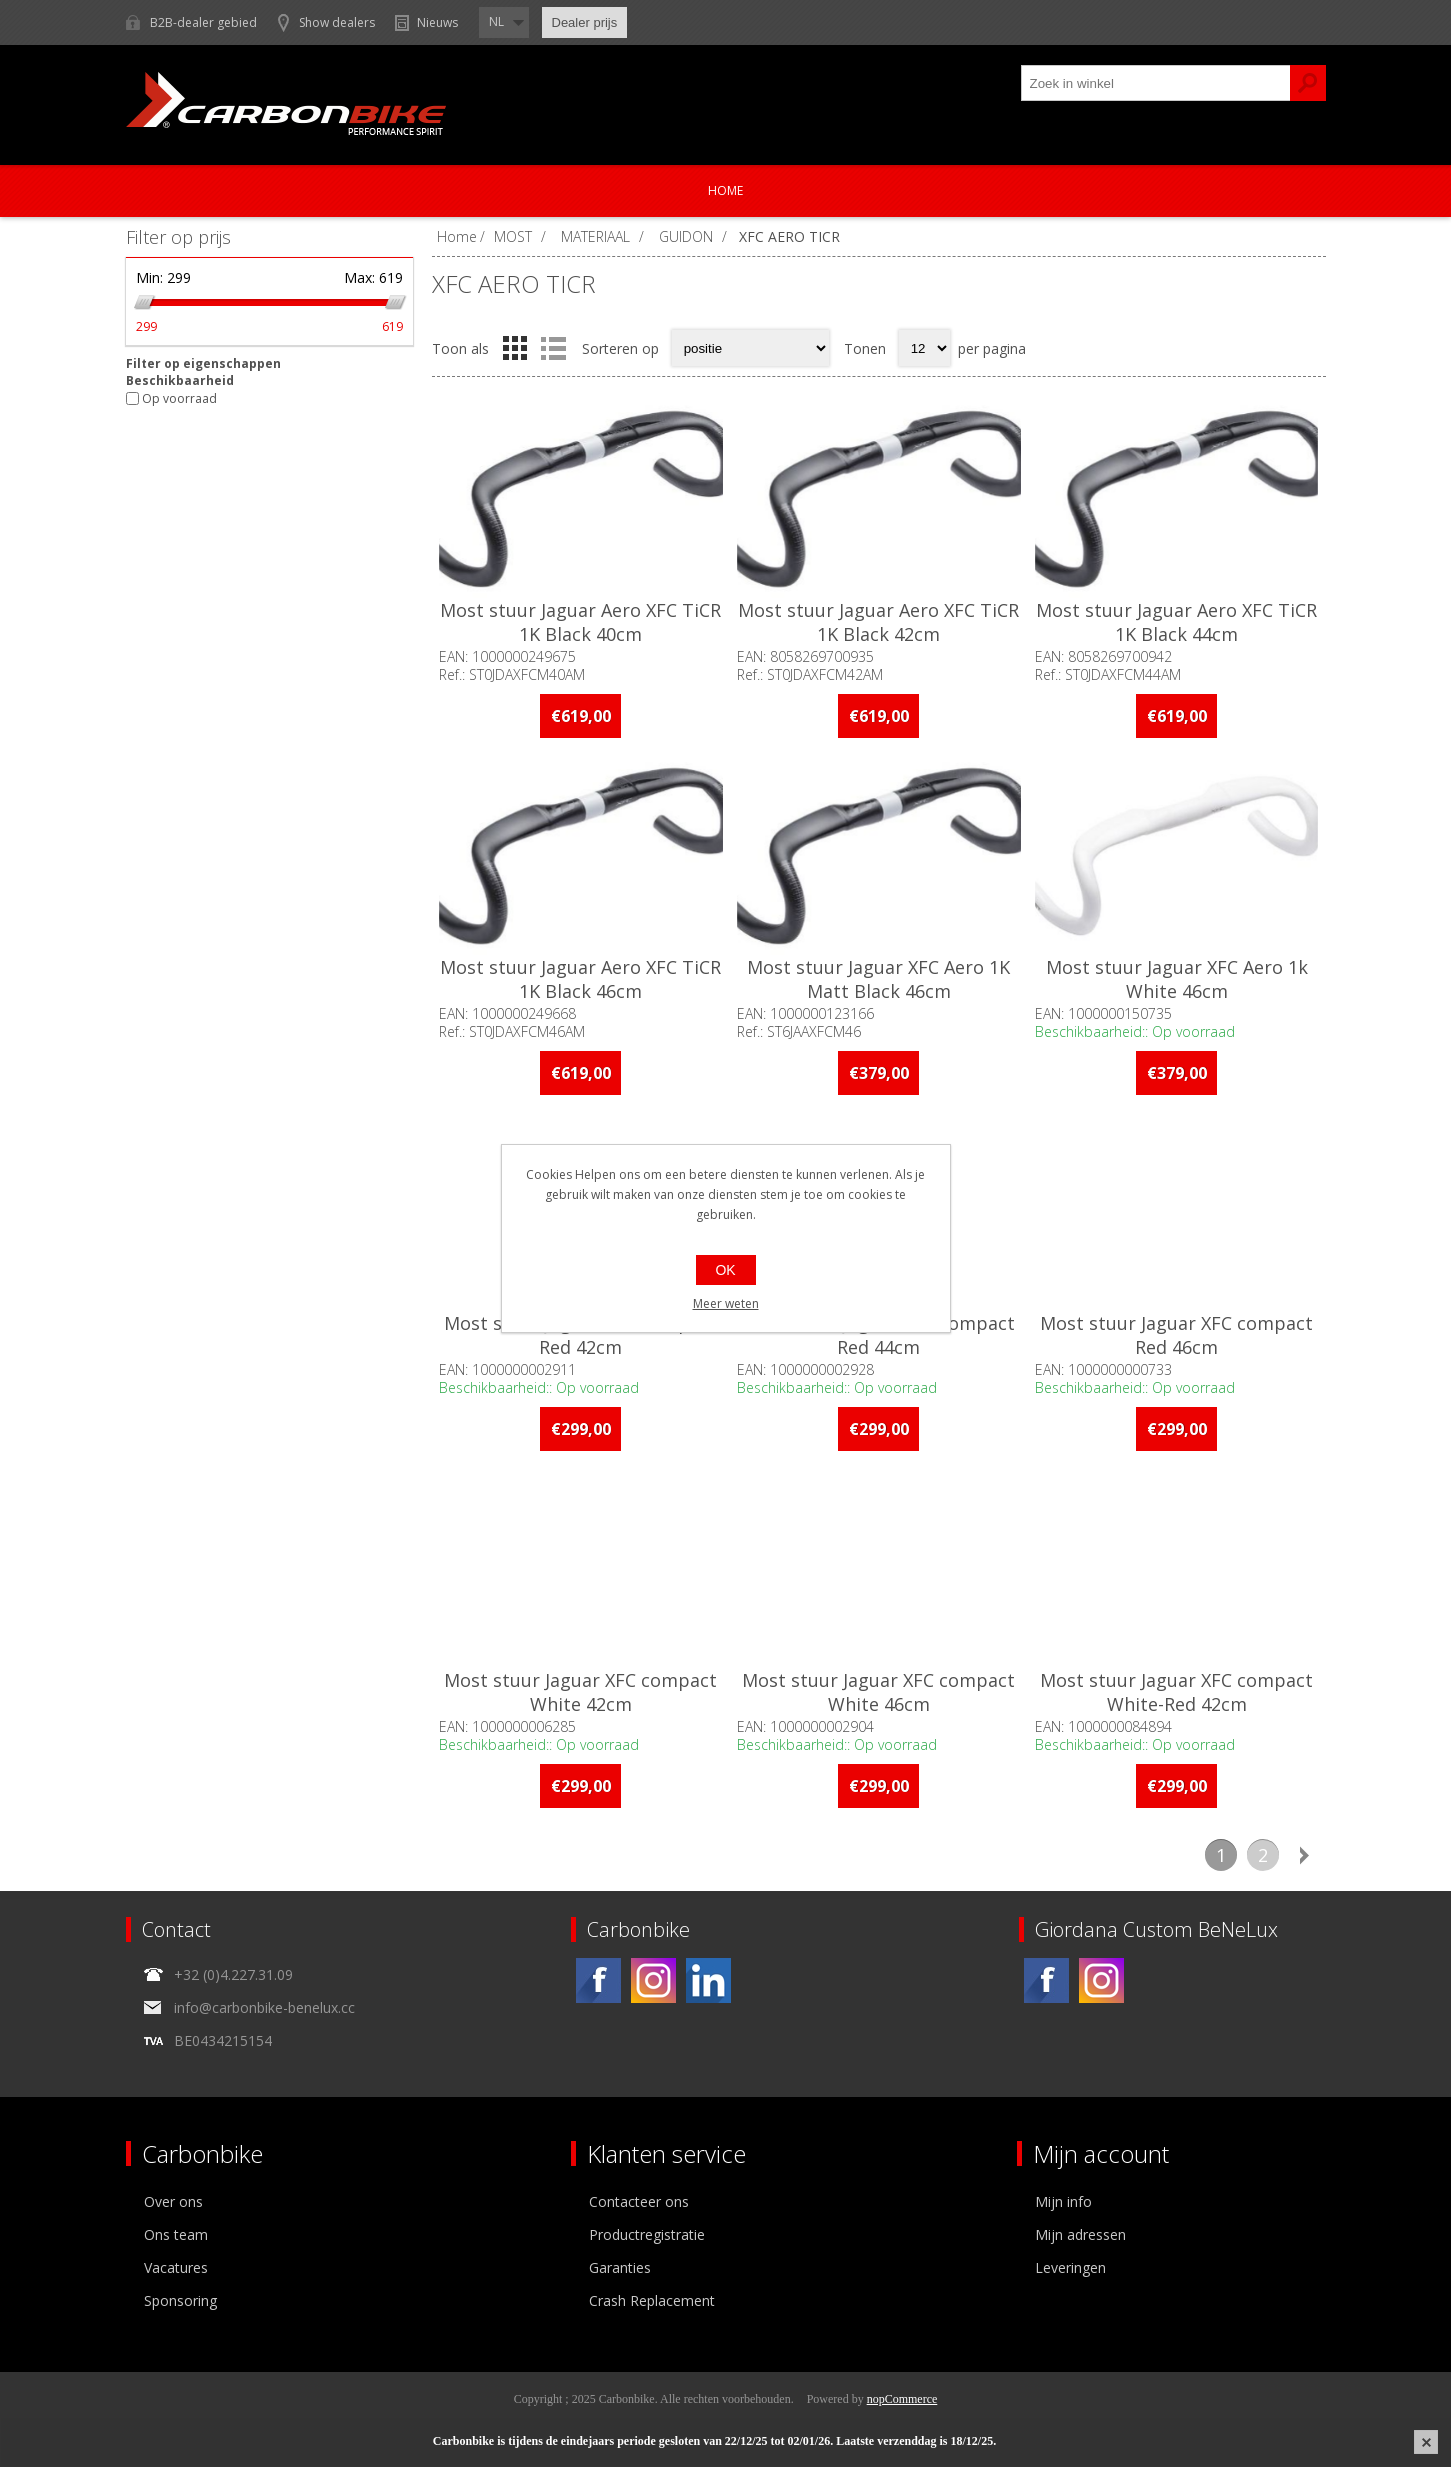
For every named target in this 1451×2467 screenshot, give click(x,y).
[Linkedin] (708, 1980)
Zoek (1308, 83)
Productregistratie (647, 2234)
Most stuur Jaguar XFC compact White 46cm (878, 1692)
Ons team (176, 2234)
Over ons (173, 2201)
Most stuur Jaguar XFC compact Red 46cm (1176, 1335)
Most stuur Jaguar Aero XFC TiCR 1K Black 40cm (580, 622)
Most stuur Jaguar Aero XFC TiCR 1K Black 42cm (878, 622)
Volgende (1305, 1855)
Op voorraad (179, 398)
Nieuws (437, 22)
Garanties (620, 2267)
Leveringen (1070, 2267)
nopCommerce (902, 2399)
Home (725, 190)
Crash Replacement (652, 2300)
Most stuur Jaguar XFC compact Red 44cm (878, 1335)
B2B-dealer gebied (203, 22)
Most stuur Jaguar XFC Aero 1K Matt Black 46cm (878, 979)
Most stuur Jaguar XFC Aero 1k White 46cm (1177, 979)
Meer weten (726, 1303)
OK (725, 1270)
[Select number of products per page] (924, 348)
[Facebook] (598, 1980)
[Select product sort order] (750, 348)
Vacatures (176, 2267)
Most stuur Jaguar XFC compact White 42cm (580, 1692)
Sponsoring (180, 2300)
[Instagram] (653, 1980)
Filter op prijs (178, 237)
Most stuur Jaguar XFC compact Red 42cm (580, 1335)
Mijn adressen (1080, 2234)
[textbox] (1156, 83)
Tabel (515, 348)
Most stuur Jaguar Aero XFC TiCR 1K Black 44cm (1176, 622)
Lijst (554, 348)
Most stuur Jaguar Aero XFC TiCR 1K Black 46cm (580, 979)
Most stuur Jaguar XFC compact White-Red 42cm (1176, 1692)
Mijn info (1063, 2201)
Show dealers (337, 22)
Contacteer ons (639, 2201)
